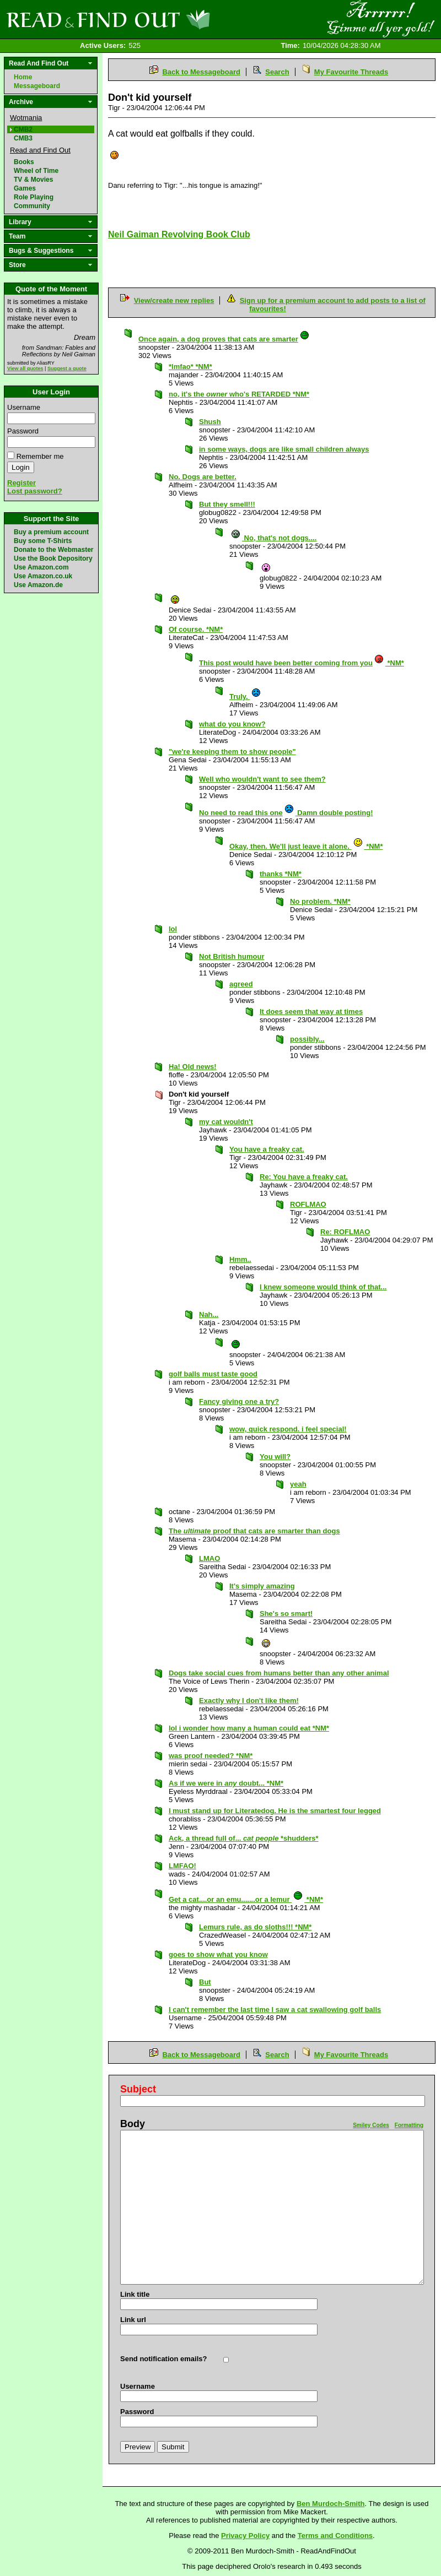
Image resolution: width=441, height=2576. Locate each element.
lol (173, 929)
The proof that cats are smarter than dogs (254, 1531)
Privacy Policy (245, 2535)
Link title (134, 2294)
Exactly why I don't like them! (249, 1700)
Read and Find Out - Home (166, 19)
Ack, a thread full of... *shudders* (244, 1838)
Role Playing (33, 197)
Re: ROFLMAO (345, 1232)
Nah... (208, 1314)
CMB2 (23, 129)
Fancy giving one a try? (239, 1401)
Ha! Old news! (193, 1066)
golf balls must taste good (213, 1374)
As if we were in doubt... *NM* (226, 1783)
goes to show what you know (218, 1954)
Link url (133, 2319)
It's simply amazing (262, 1586)
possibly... (307, 1039)
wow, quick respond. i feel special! (288, 1429)
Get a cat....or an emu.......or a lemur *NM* (246, 1899)
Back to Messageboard (201, 72)
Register (21, 483)
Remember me (40, 456)
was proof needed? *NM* (210, 1755)
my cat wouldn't (226, 1122)
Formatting (409, 2125)
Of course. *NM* (196, 629)
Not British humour (231, 956)
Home (23, 77)
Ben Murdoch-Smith (331, 2503)
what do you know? (232, 724)
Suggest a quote (67, 368)
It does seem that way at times (311, 1011)
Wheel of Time (36, 171)
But (205, 1982)
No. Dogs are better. (202, 477)
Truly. (245, 696)
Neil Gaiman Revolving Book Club (179, 234)
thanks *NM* (281, 874)
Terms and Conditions (335, 2535)
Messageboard (37, 86)
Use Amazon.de (38, 585)
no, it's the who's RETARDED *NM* (239, 394)
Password (23, 431)
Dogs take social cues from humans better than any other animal (279, 1673)
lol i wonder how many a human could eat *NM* (249, 1728)
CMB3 (23, 138)
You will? (275, 1456)
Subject (138, 2089)
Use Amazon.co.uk (43, 576)
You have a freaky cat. (266, 1149)
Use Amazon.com (41, 567)
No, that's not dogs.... (273, 538)
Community (32, 206)
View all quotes (25, 368)
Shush (210, 421)
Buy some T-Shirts (43, 541)
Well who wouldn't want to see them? (262, 779)
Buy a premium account (51, 532)
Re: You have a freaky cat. (304, 1177)
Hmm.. (240, 1259)
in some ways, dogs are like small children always (284, 449)
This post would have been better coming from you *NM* (301, 663)
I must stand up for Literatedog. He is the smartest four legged (275, 1811)
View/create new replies (174, 300)
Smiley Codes (371, 2125)
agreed (241, 984)
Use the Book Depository (53, 558)
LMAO (209, 1558)
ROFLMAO (308, 1204)
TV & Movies (33, 179)
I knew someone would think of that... (323, 1287)
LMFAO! (182, 1866)
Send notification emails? (163, 2359)
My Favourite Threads (351, 72)
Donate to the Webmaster (53, 550)
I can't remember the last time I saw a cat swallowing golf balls (275, 2009)
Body (132, 2123)
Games (25, 188)
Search (277, 72)
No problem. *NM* (320, 901)
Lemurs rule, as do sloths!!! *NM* (255, 1927)
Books (24, 162)
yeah (298, 1484)
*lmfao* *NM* (190, 366)
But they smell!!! (227, 504)
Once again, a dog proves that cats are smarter (224, 339)
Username (23, 407)
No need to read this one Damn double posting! (286, 813)
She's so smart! (286, 1613)
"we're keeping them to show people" (232, 751)
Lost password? (34, 491)
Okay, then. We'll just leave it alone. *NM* (306, 846)
